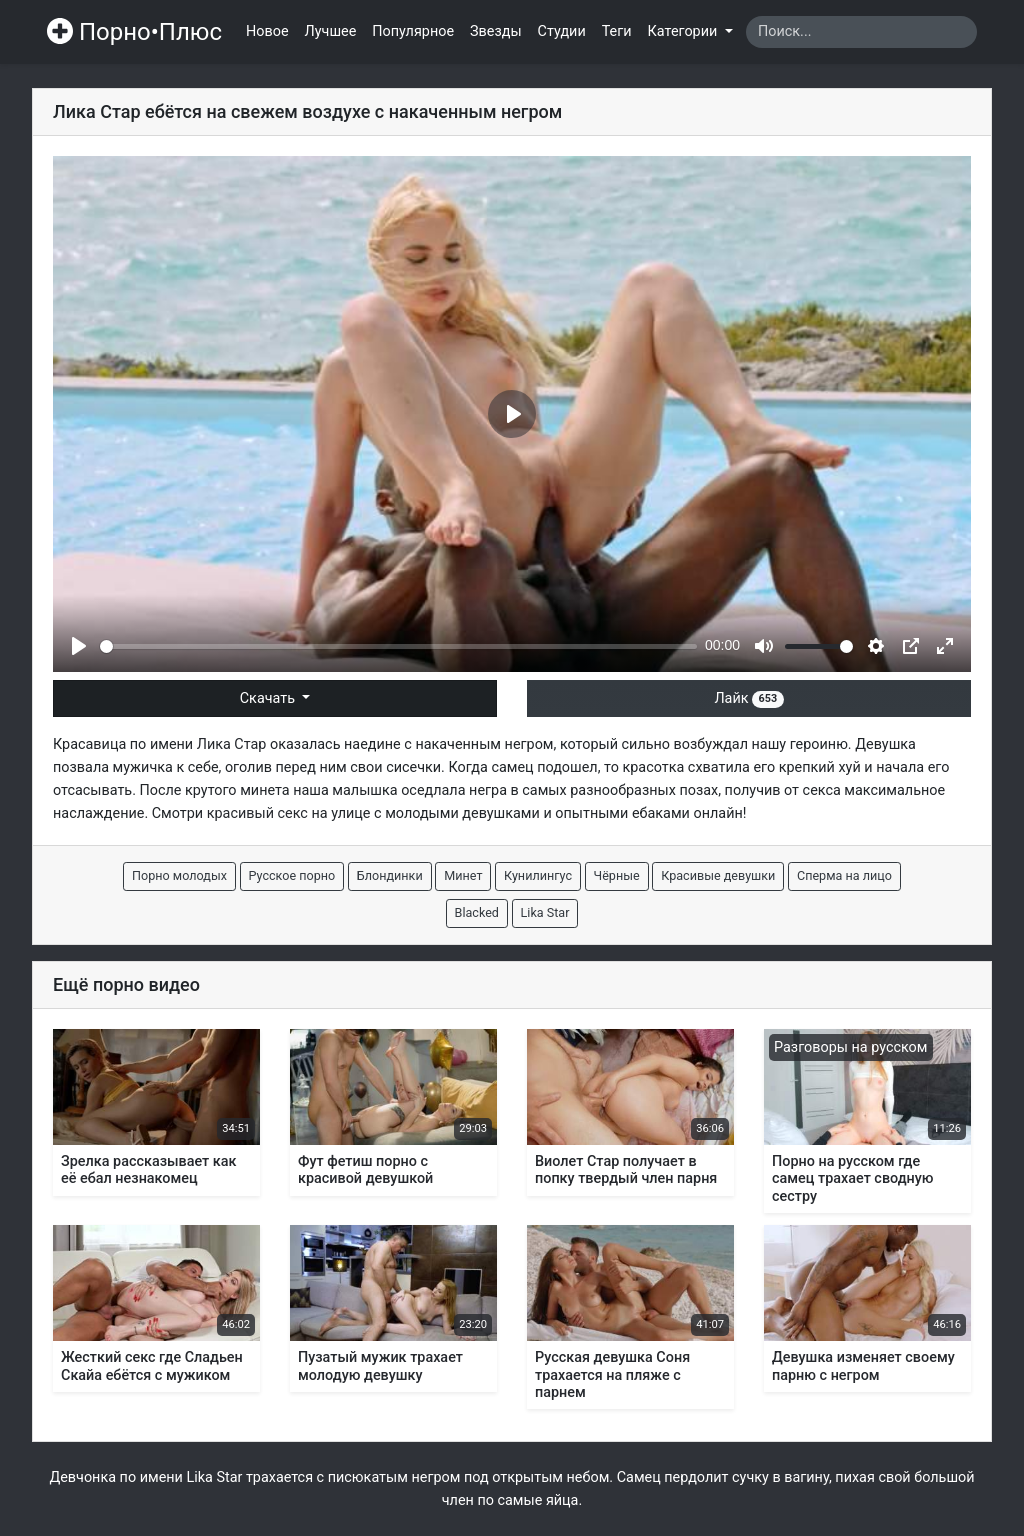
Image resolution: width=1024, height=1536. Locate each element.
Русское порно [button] (292, 875)
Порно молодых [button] (179, 875)
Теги (617, 31)
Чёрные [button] (617, 875)
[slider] (398, 646)
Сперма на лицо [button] (844, 875)
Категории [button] (684, 31)
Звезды (496, 31)
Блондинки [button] (390, 875)
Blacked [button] (477, 912)
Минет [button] (463, 875)
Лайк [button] (748, 698)
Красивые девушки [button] (718, 875)
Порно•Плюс (134, 32)
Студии (562, 31)
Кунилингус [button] (538, 875)
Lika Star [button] (545, 912)
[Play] (79, 646)
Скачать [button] (269, 698)
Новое (267, 31)
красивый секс (257, 813)
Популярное (413, 31)
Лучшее (331, 31)
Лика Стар (232, 744)
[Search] (861, 32)
